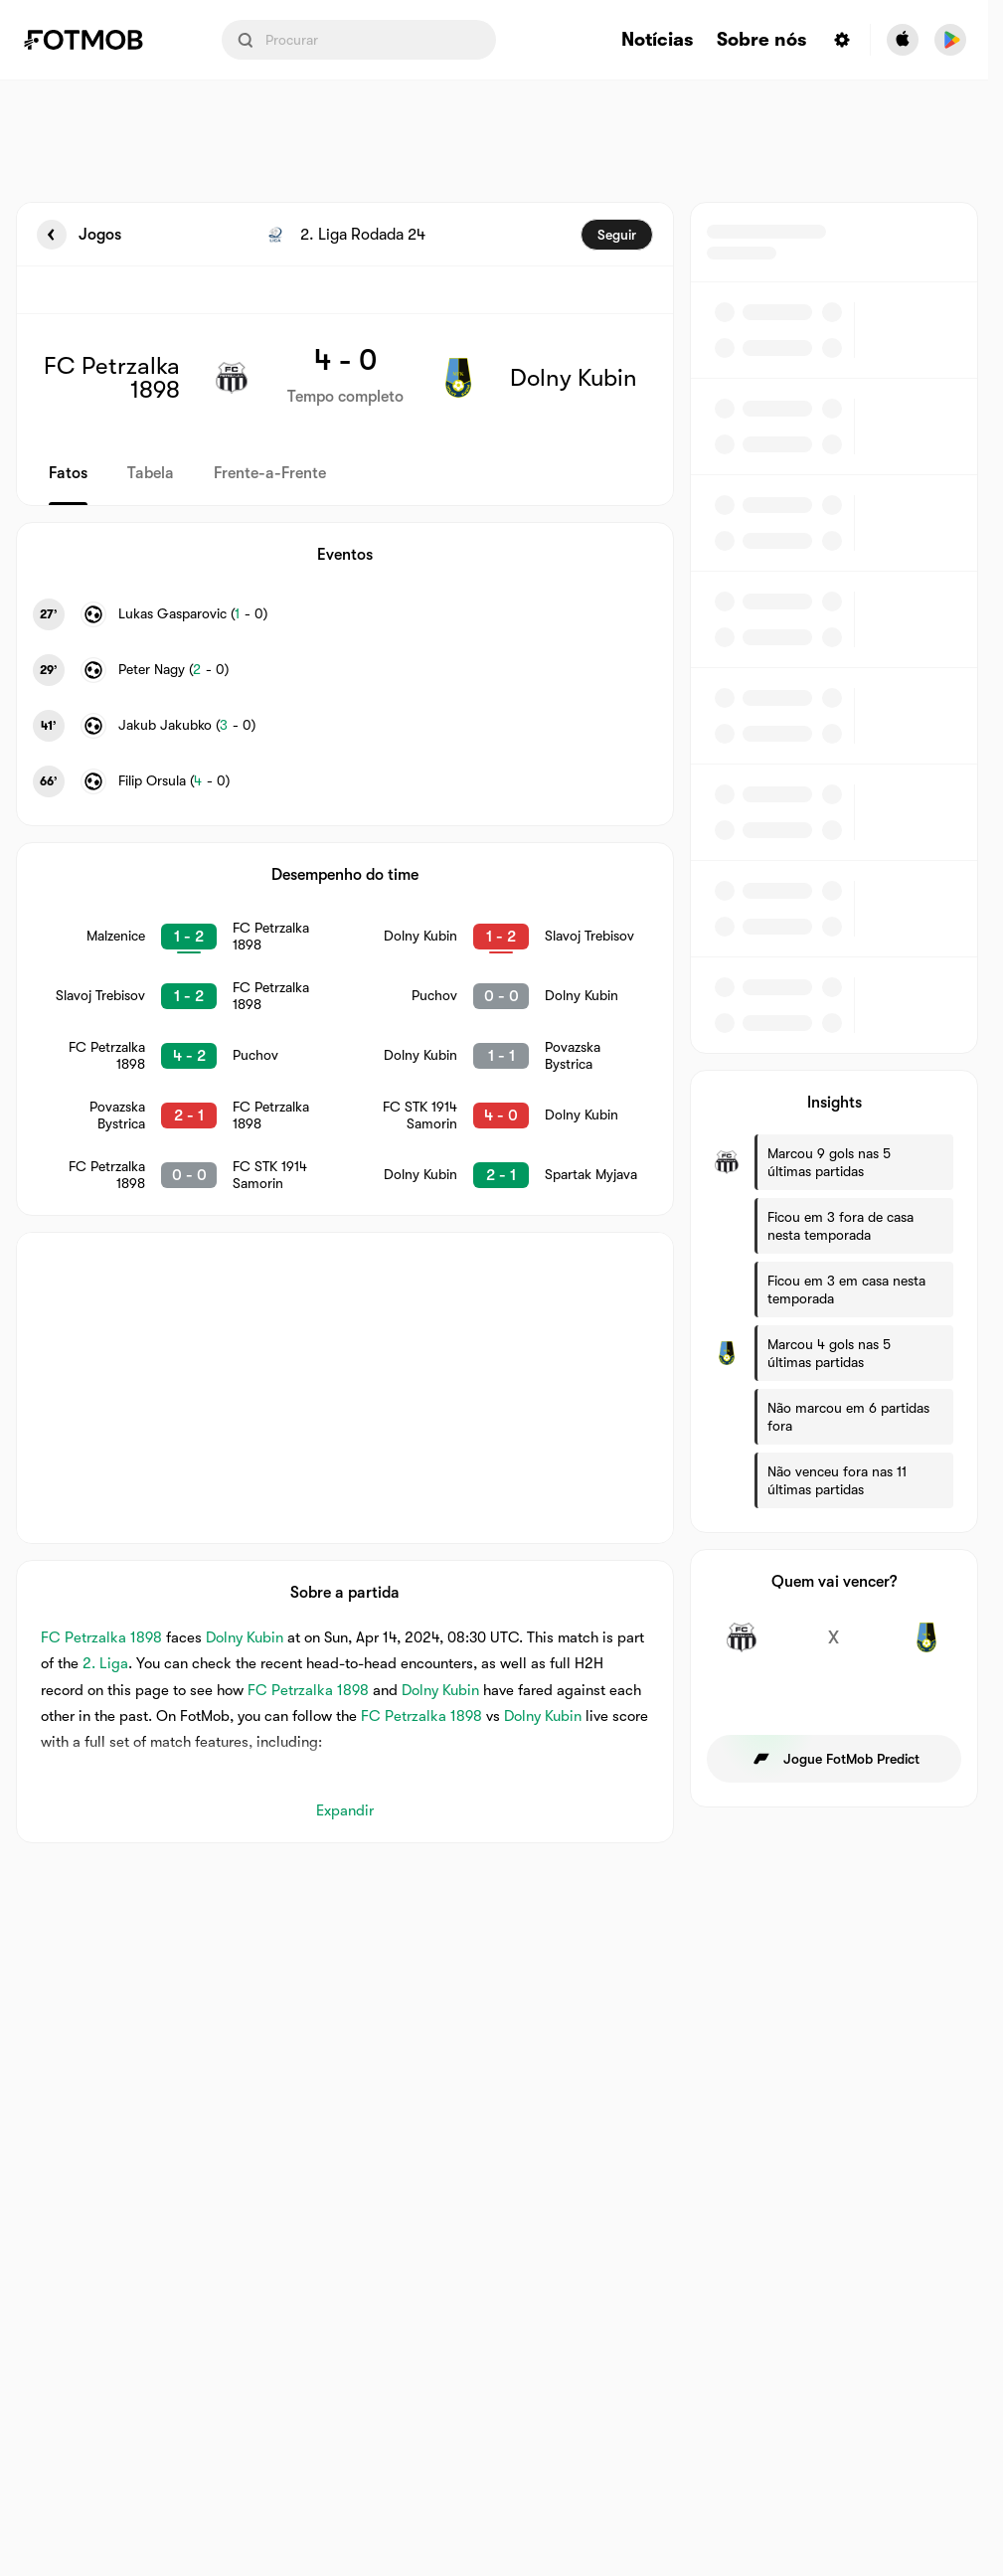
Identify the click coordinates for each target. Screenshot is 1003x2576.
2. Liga (105, 1663)
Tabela (150, 473)
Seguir (616, 235)
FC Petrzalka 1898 (101, 1637)
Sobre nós (761, 40)
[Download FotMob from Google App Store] (950, 40)
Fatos (68, 473)
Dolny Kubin (244, 1637)
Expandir (345, 1810)
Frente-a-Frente (270, 473)
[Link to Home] (97, 40)
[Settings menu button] (842, 40)
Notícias (657, 40)
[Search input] (359, 40)
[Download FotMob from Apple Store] (903, 40)
